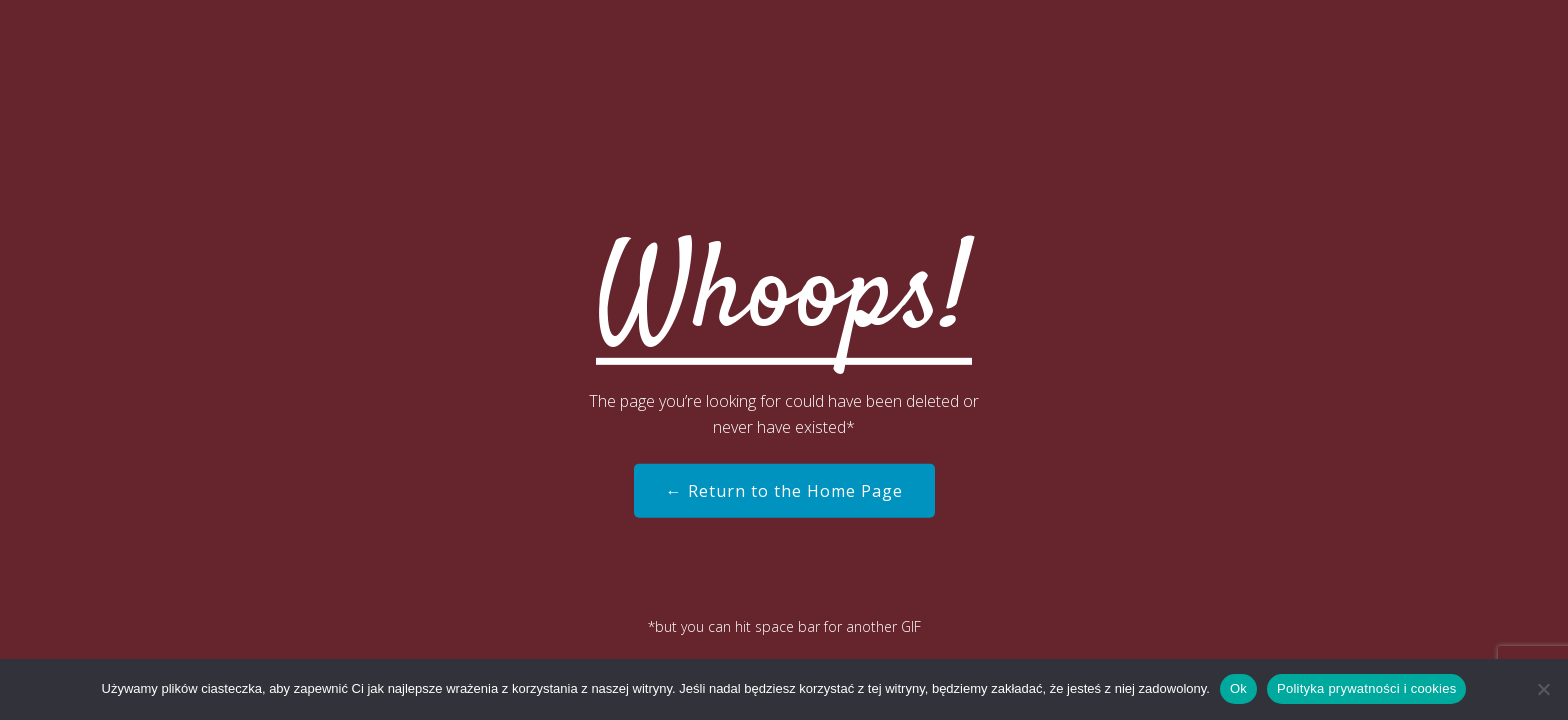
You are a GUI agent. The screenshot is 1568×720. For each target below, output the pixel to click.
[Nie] (1543, 689)
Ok (1238, 688)
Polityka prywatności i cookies (1366, 688)
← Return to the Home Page (784, 491)
